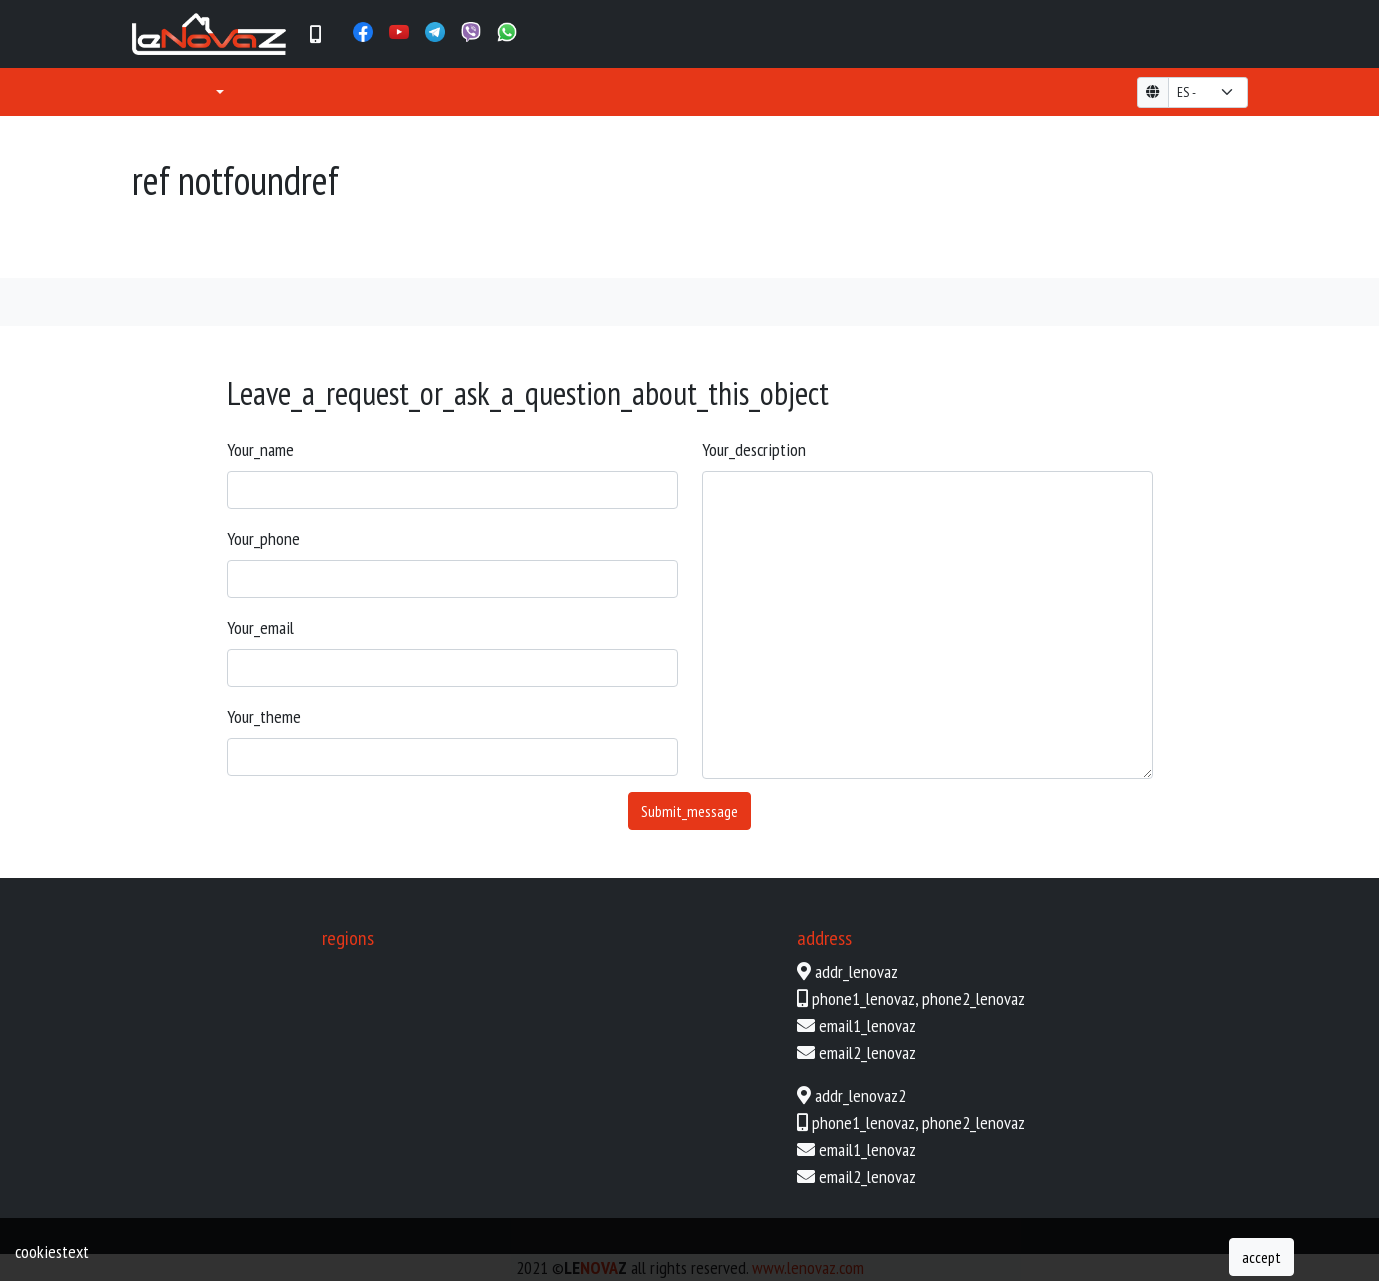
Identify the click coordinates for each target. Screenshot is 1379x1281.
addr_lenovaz (856, 971)
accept (1261, 1257)
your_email (260, 627)
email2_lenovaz (867, 1052)
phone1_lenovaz (863, 998)
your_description (754, 449)
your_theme (264, 716)
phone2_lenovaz (973, 998)
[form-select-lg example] (1208, 92)
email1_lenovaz (867, 1025)
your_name (260, 449)
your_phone (263, 538)
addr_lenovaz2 (860, 1095)
